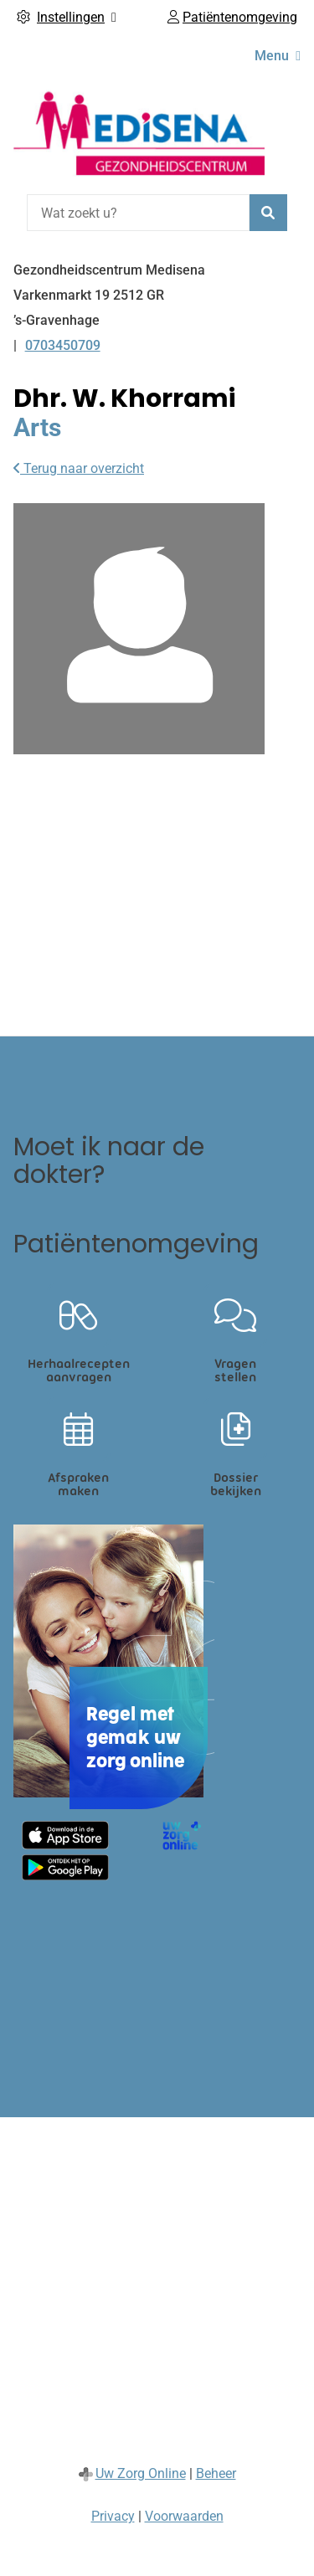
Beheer (216, 2473)
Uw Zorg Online (140, 2473)
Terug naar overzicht (78, 468)
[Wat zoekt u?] (138, 212)
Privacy (113, 2516)
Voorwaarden (184, 2516)
